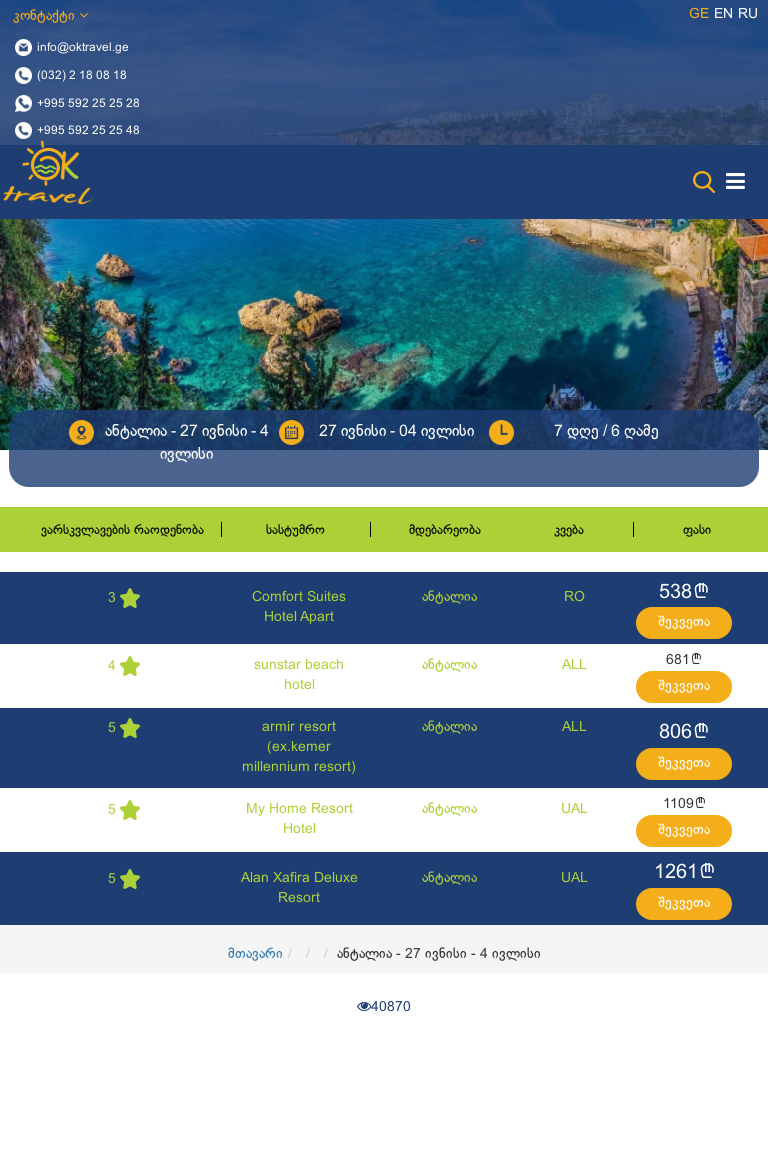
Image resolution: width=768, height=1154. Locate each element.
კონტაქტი (50, 15)
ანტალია (449, 597)
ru (748, 14)
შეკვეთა (684, 622)
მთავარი (255, 954)
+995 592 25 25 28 (88, 103)
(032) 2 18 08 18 (82, 75)
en (723, 14)
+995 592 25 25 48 (88, 131)
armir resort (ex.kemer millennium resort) (299, 747)
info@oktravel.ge (83, 48)
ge (699, 14)
